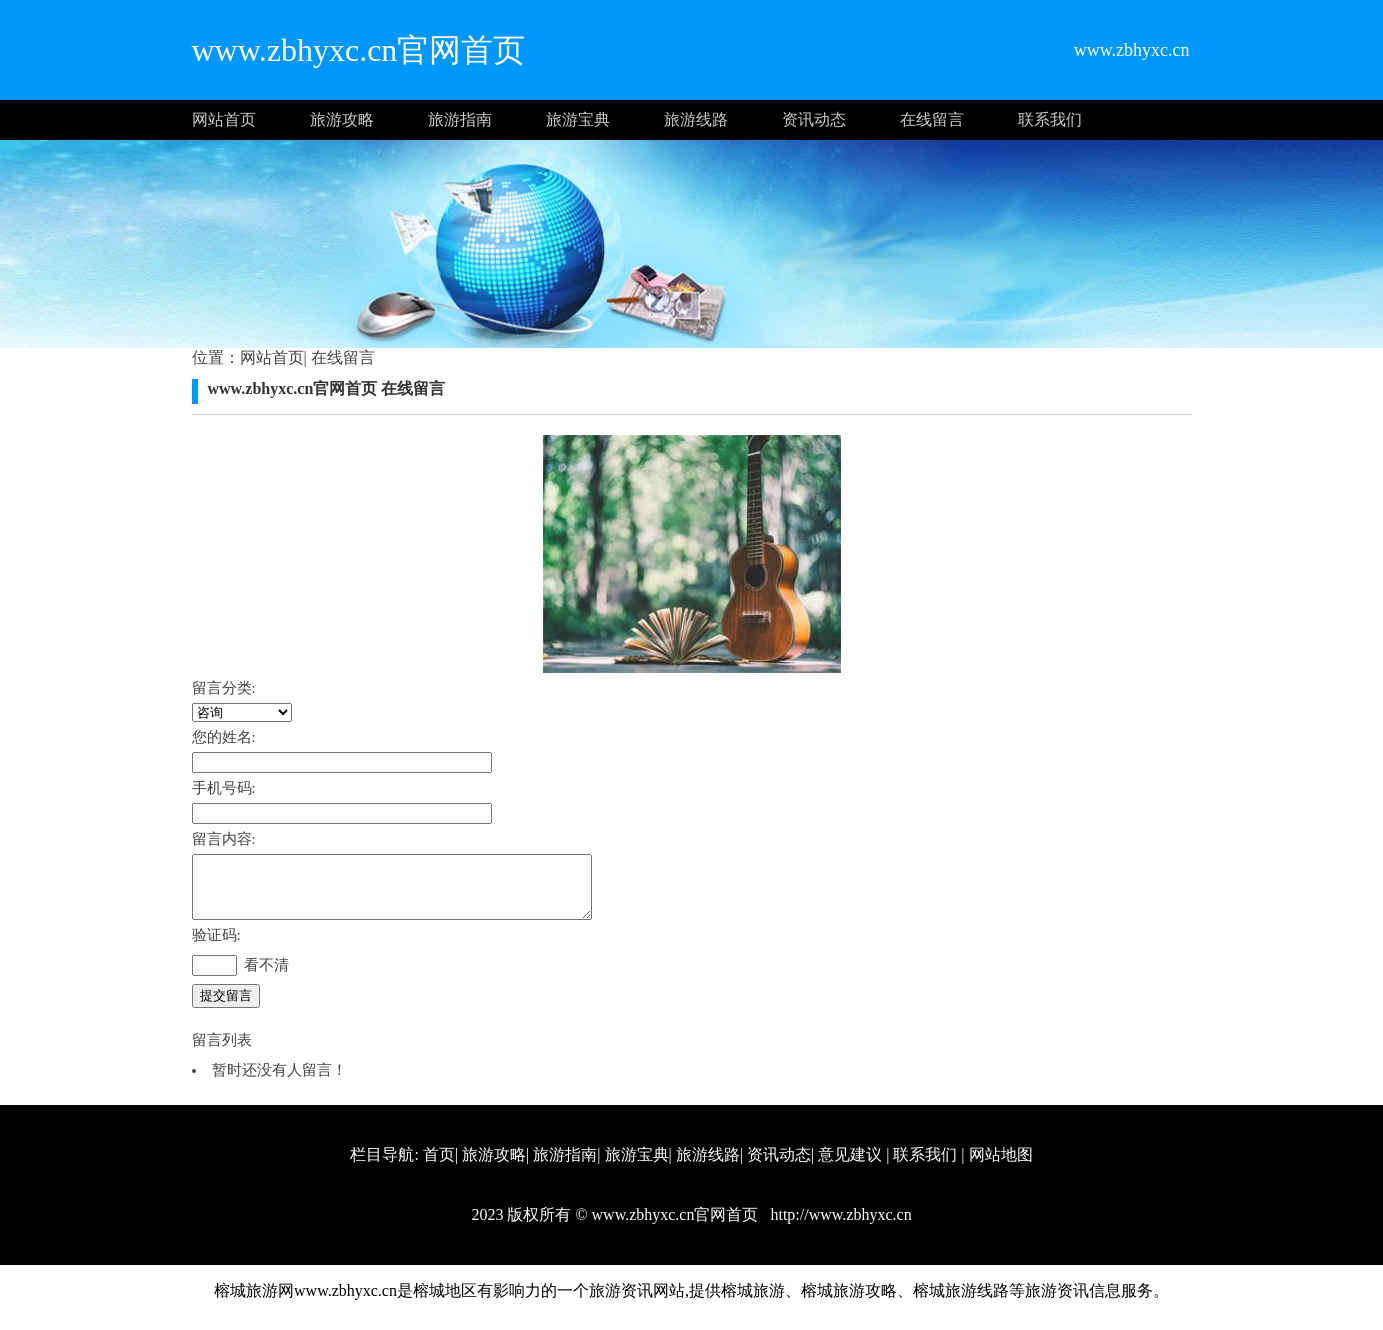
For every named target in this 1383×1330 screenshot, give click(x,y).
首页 (439, 1166)
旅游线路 (696, 119)
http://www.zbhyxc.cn (838, 1226)
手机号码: (224, 788)
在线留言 (932, 119)
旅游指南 (460, 119)
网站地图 (1001, 1166)
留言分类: (224, 688)
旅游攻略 (342, 119)
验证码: (216, 947)
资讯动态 (814, 119)
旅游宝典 (578, 119)
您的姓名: (224, 737)
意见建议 (850, 1166)
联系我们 (1050, 119)
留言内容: (224, 839)
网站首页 (224, 119)
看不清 (266, 977)
